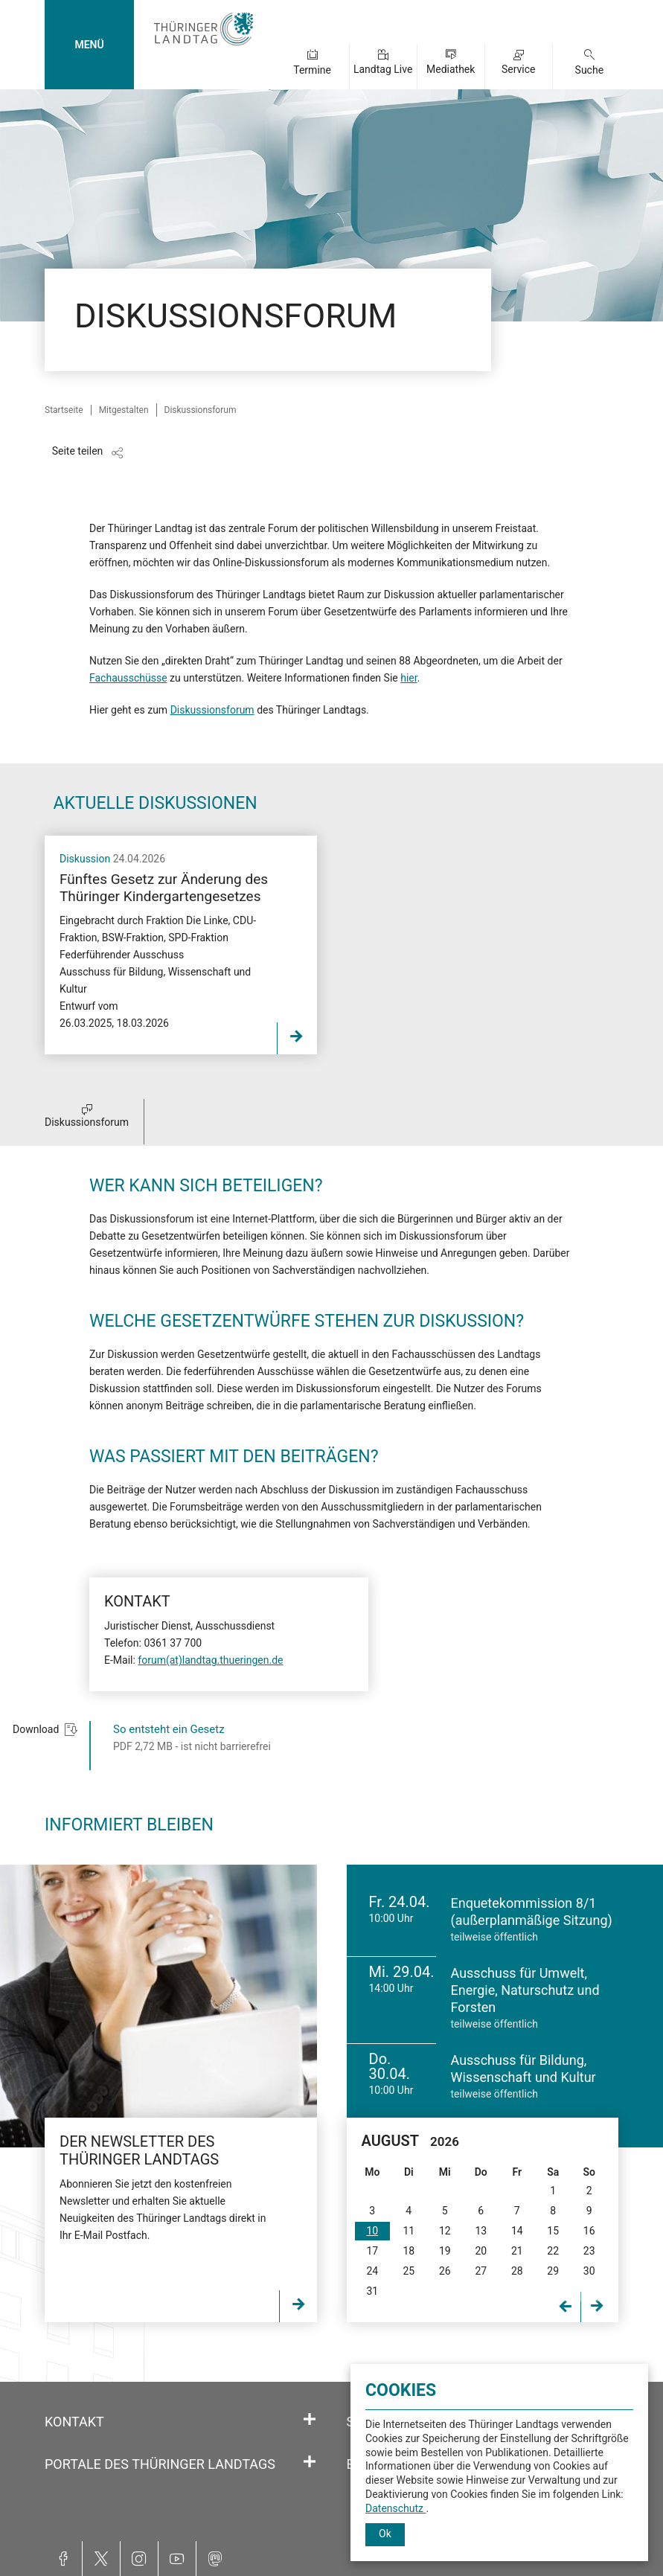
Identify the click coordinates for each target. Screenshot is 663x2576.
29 (553, 2271)
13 (481, 2231)
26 (445, 2271)
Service (519, 69)
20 (481, 2251)
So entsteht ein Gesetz (169, 1729)
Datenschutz (395, 2508)
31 (372, 2291)
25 (408, 2271)
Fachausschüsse (128, 678)
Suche (589, 70)
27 (481, 2271)
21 (517, 2251)
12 (445, 2231)
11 (408, 2231)
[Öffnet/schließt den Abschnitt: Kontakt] (309, 2420)
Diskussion (86, 859)
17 (372, 2251)
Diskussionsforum (212, 710)
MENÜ (88, 45)
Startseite (64, 410)
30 (589, 2271)
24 (372, 2271)
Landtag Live (382, 69)
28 (517, 2271)
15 (553, 2231)
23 (589, 2251)
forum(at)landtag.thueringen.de (210, 1660)
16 (589, 2231)
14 (517, 2231)
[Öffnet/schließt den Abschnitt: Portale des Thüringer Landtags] (309, 2462)
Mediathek (450, 69)
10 (372, 2231)
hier (408, 678)
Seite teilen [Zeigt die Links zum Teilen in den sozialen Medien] (77, 451)
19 (445, 2251)
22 (553, 2251)
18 (408, 2251)
